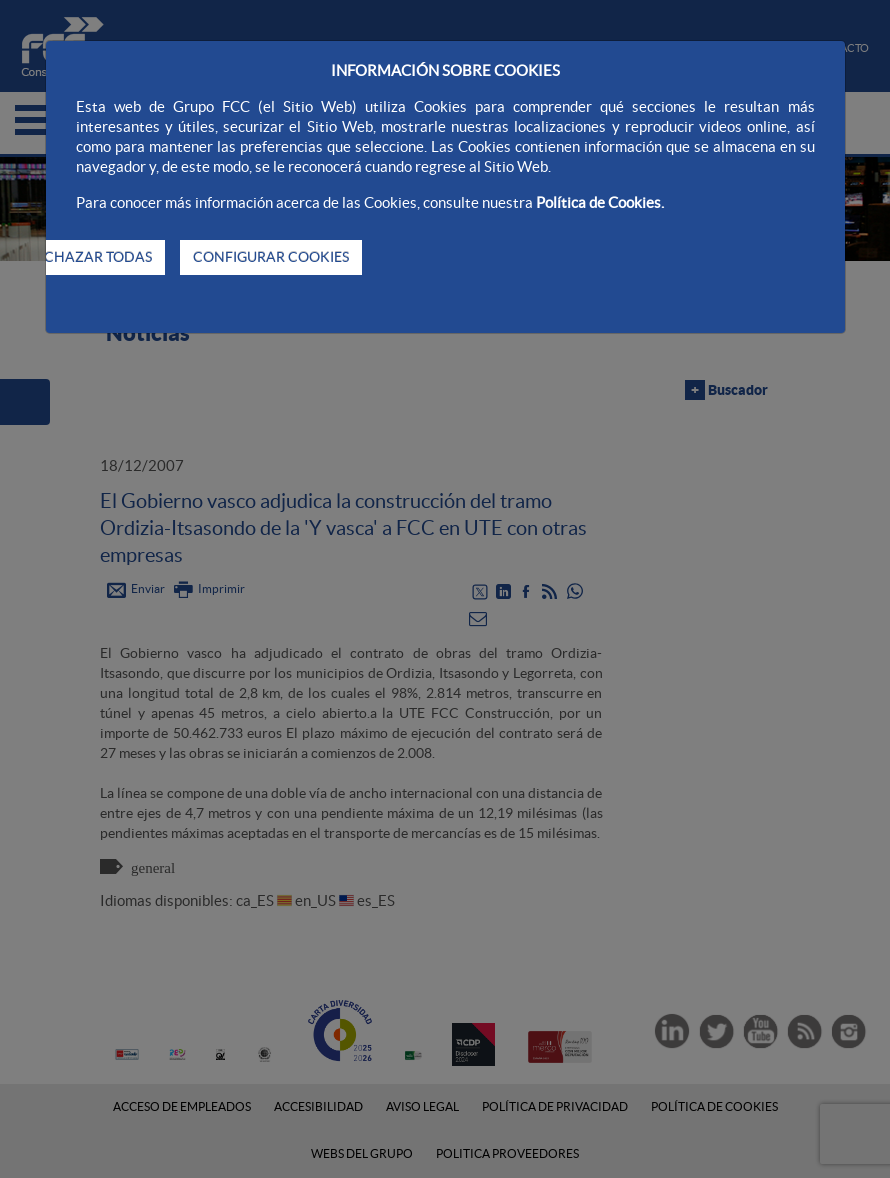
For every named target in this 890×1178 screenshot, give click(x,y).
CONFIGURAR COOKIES (271, 257)
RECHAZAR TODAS (89, 257)
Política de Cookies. (600, 202)
